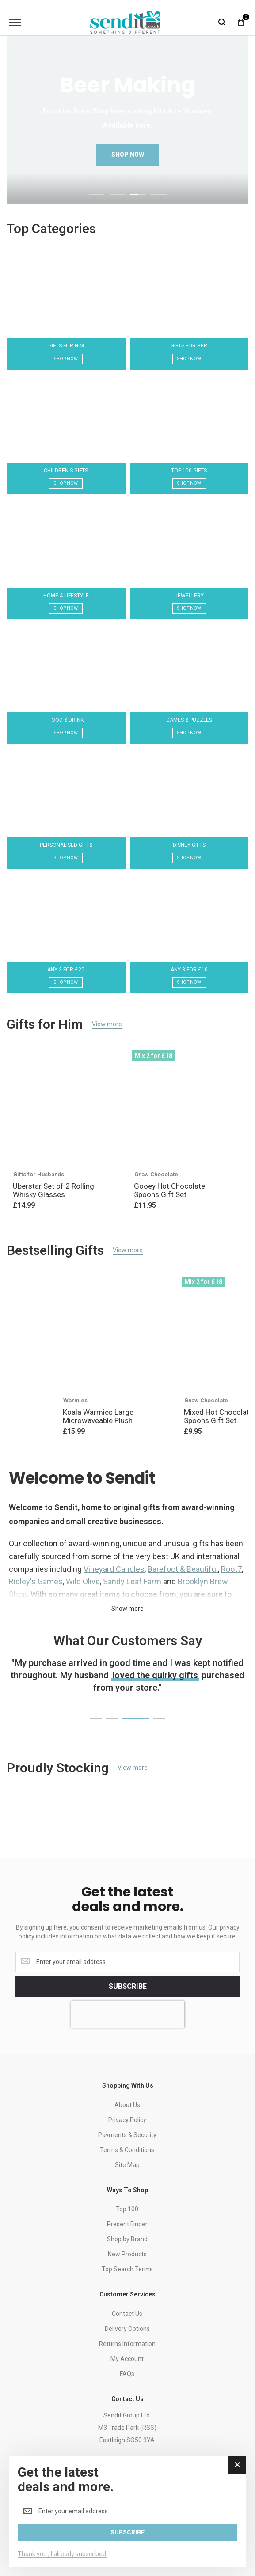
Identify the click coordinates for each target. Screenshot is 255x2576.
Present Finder (127, 2224)
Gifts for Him (66, 346)
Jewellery (189, 596)
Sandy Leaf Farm (132, 1581)
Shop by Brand (127, 2239)
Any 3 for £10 (189, 970)
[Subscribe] (127, 1986)
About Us (127, 2104)
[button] (96, 192)
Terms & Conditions (127, 2149)
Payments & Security (127, 2134)
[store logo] (125, 22)
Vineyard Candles (114, 1569)
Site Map (127, 2164)
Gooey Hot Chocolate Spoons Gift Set (169, 1190)
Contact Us (127, 2313)
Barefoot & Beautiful (183, 1569)
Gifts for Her (189, 346)
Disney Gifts (189, 845)
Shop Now (66, 358)
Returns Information (127, 2343)
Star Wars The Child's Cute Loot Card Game (158, 1416)
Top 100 (127, 2209)
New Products (127, 2254)
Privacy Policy (127, 2119)
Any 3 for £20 (65, 970)
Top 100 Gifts (189, 471)
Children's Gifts (66, 471)
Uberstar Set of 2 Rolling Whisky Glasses (53, 1190)
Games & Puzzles (189, 720)
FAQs (127, 2373)
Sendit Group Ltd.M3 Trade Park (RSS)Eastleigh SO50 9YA (127, 2428)
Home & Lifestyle (66, 596)
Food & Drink (66, 720)
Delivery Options (127, 2328)
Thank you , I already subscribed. (62, 2553)
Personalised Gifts (66, 845)
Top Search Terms (127, 2269)
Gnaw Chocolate (156, 1174)
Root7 (231, 1569)
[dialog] (127, 2511)
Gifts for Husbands (38, 1174)
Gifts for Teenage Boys (146, 1400)
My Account (127, 2358)
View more (107, 1023)
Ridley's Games (36, 1581)
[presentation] (127, 2014)
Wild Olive (83, 1581)
